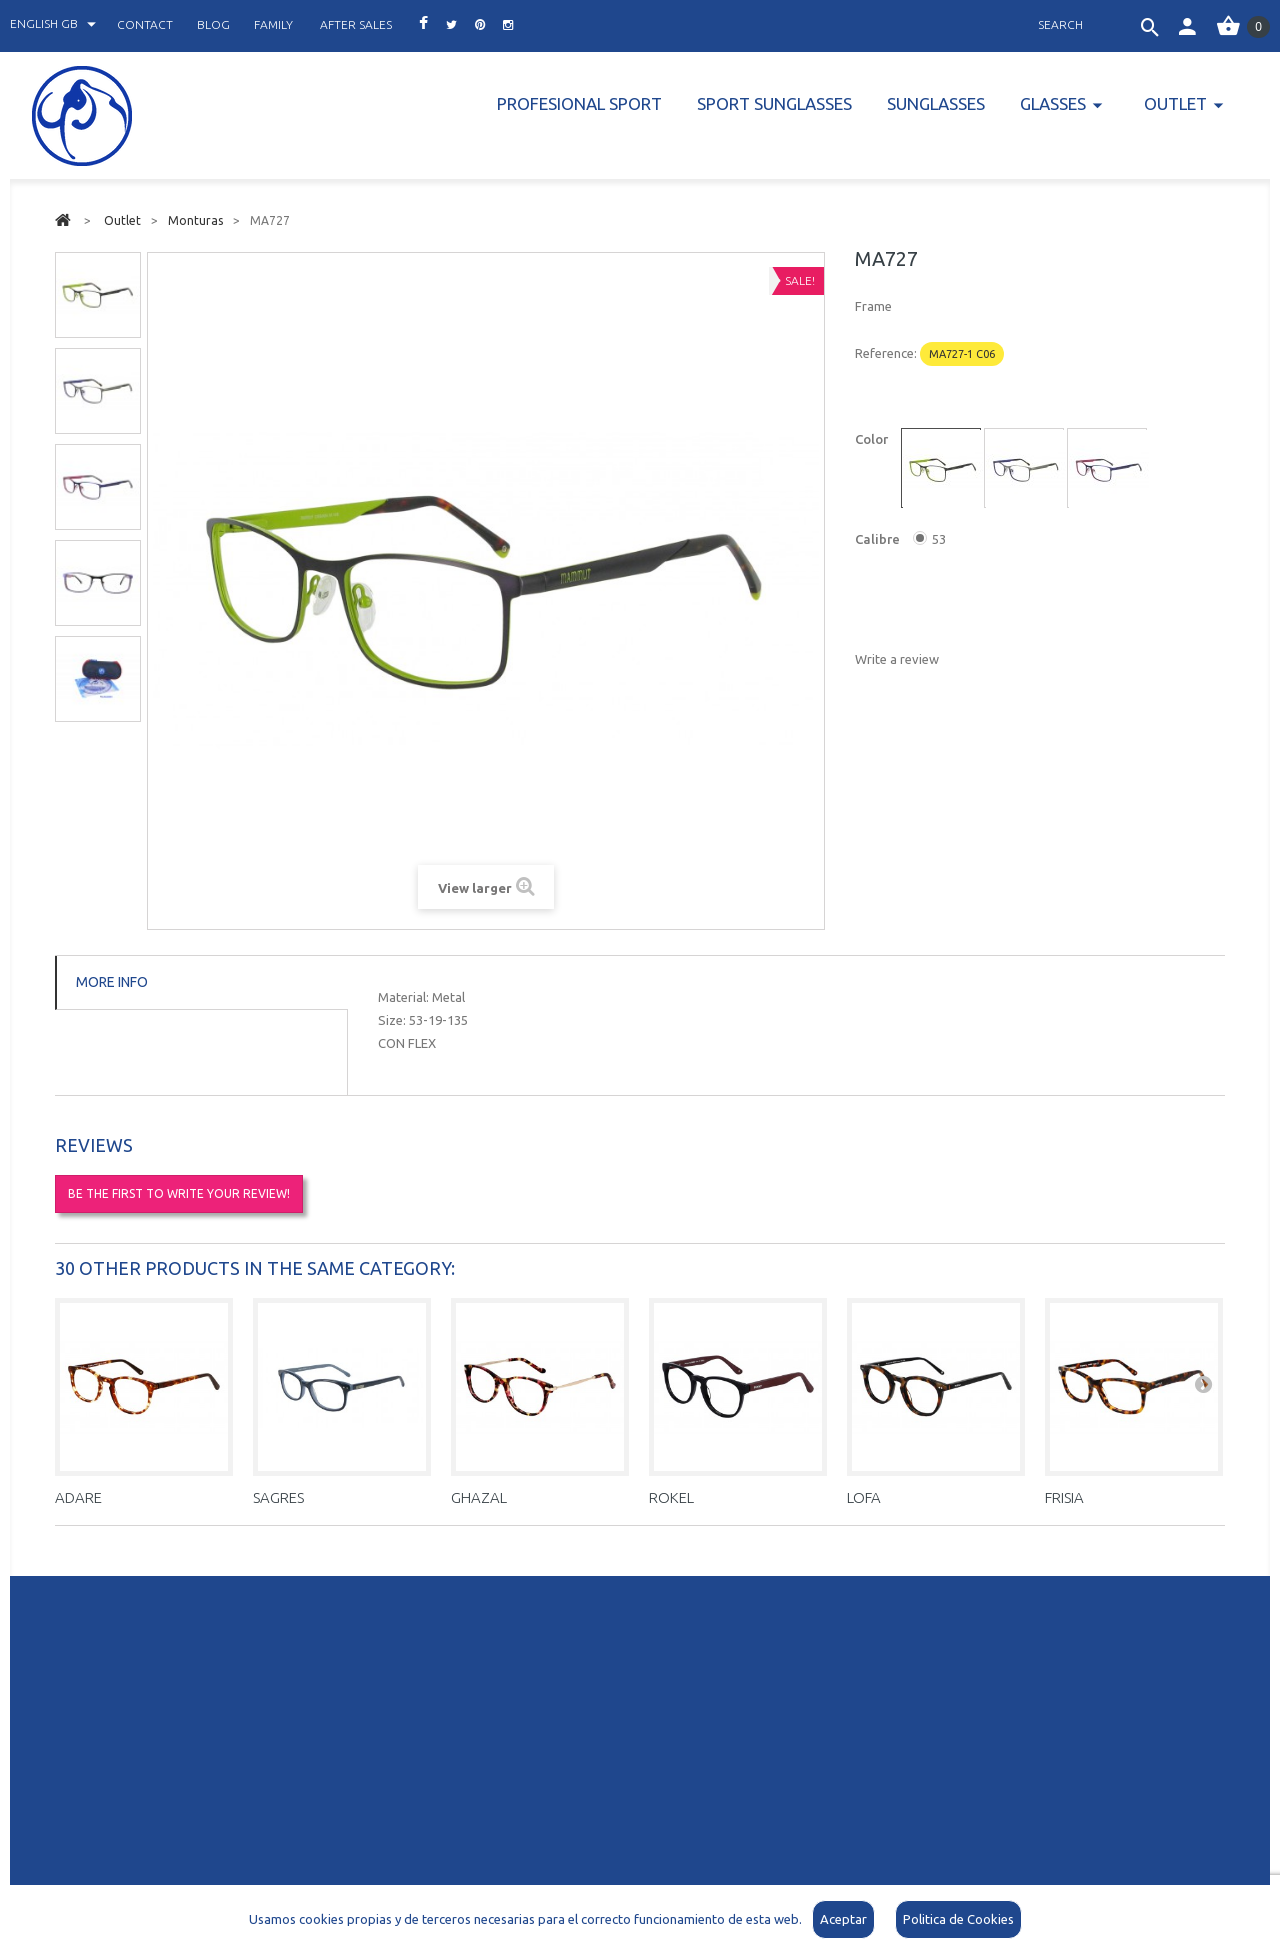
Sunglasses (936, 103)
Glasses (1053, 103)
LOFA (864, 1497)
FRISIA (1064, 1497)
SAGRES (278, 1497)
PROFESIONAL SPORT (579, 103)
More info (112, 982)
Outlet (1175, 103)
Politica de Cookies (958, 1919)
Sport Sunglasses (774, 103)
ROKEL (671, 1497)
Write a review (897, 659)
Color (873, 439)
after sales (356, 24)
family (273, 24)
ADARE (78, 1497)
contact (145, 24)
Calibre (879, 539)
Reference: (886, 353)
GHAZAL (479, 1497)
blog (213, 24)
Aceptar (843, 1919)
